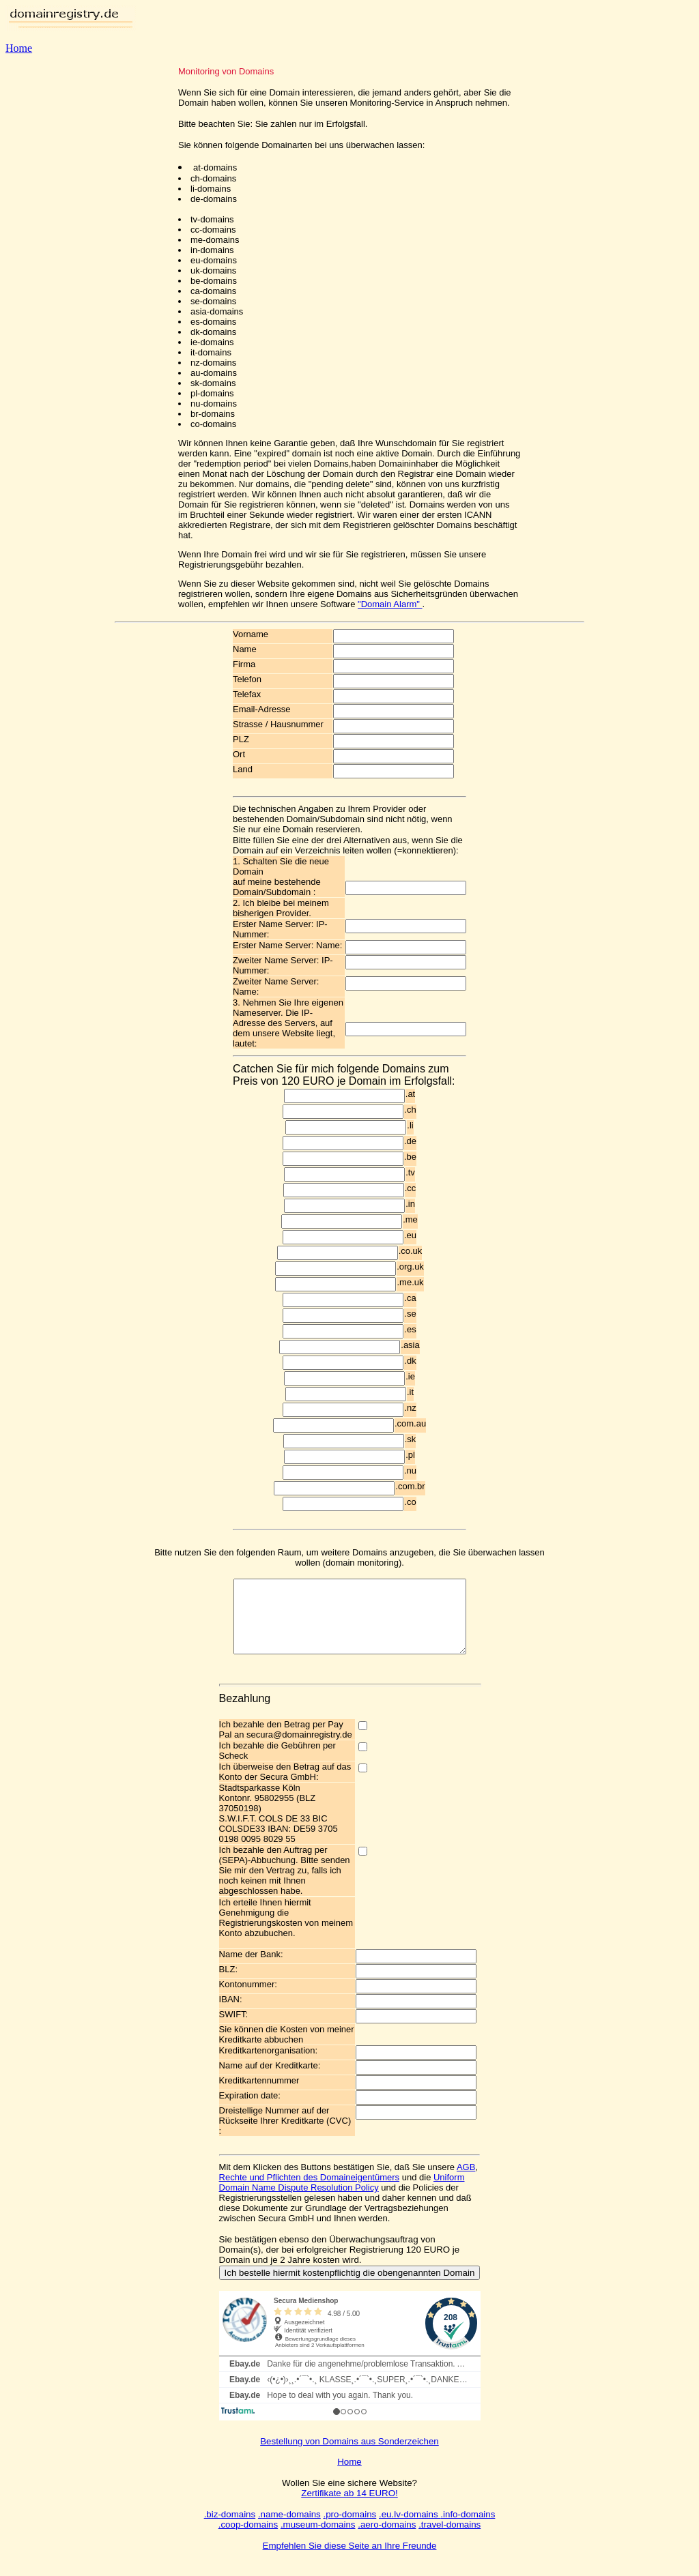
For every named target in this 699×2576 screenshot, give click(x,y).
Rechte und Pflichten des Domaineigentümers (309, 2191)
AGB (466, 2181)
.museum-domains (318, 2539)
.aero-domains (387, 2539)
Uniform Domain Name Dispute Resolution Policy (342, 2196)
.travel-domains (449, 2539)
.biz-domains (230, 2528)
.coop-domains (248, 2539)
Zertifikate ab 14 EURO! (349, 2507)
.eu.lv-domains (409, 2528)
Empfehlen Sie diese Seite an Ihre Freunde (350, 2560)
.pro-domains (349, 2528)
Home (18, 48)
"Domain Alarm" (390, 604)
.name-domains (289, 2528)
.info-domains (467, 2528)
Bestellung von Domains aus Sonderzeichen (349, 2455)
